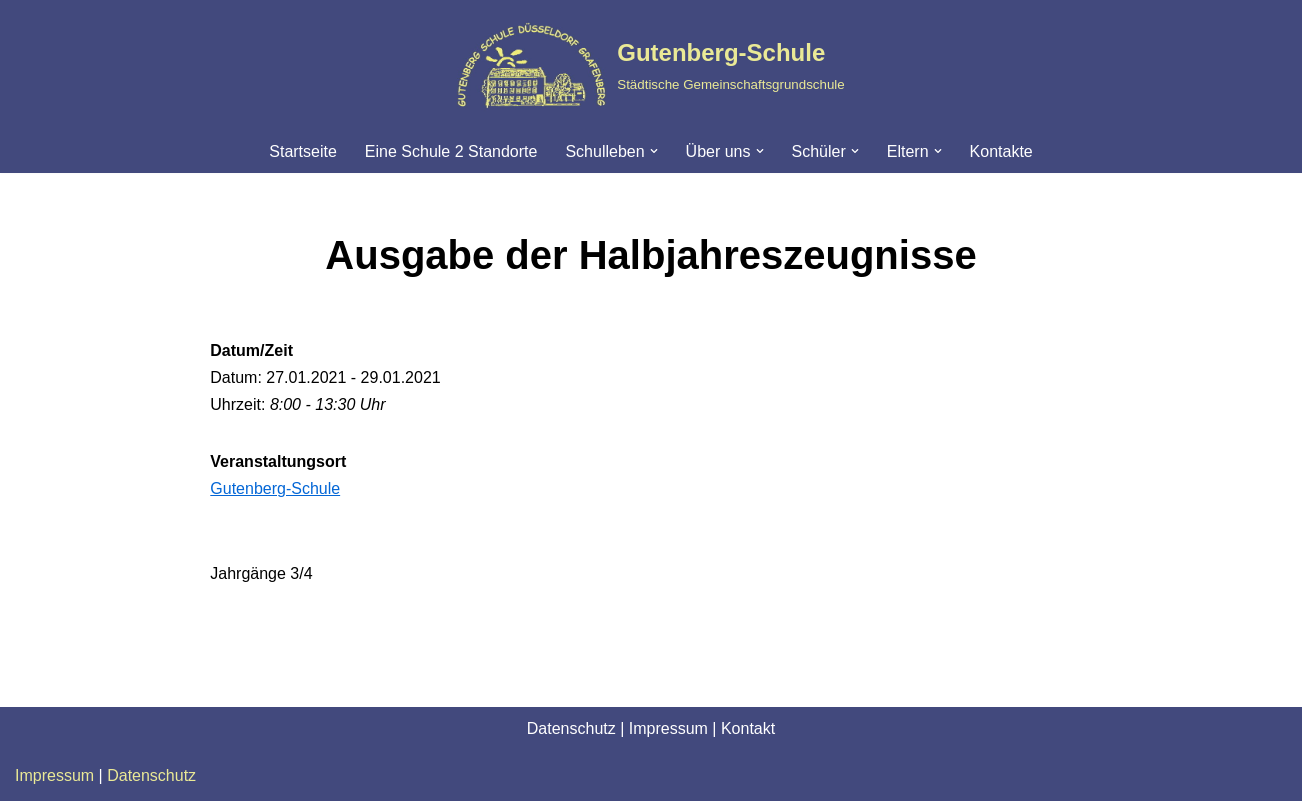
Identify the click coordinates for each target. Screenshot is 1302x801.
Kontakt (748, 728)
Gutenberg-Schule (275, 488)
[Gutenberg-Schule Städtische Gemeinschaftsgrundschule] (650, 65)
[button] (654, 151)
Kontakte (1001, 151)
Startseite (303, 151)
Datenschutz (571, 728)
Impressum (668, 728)
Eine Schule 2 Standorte (451, 151)
